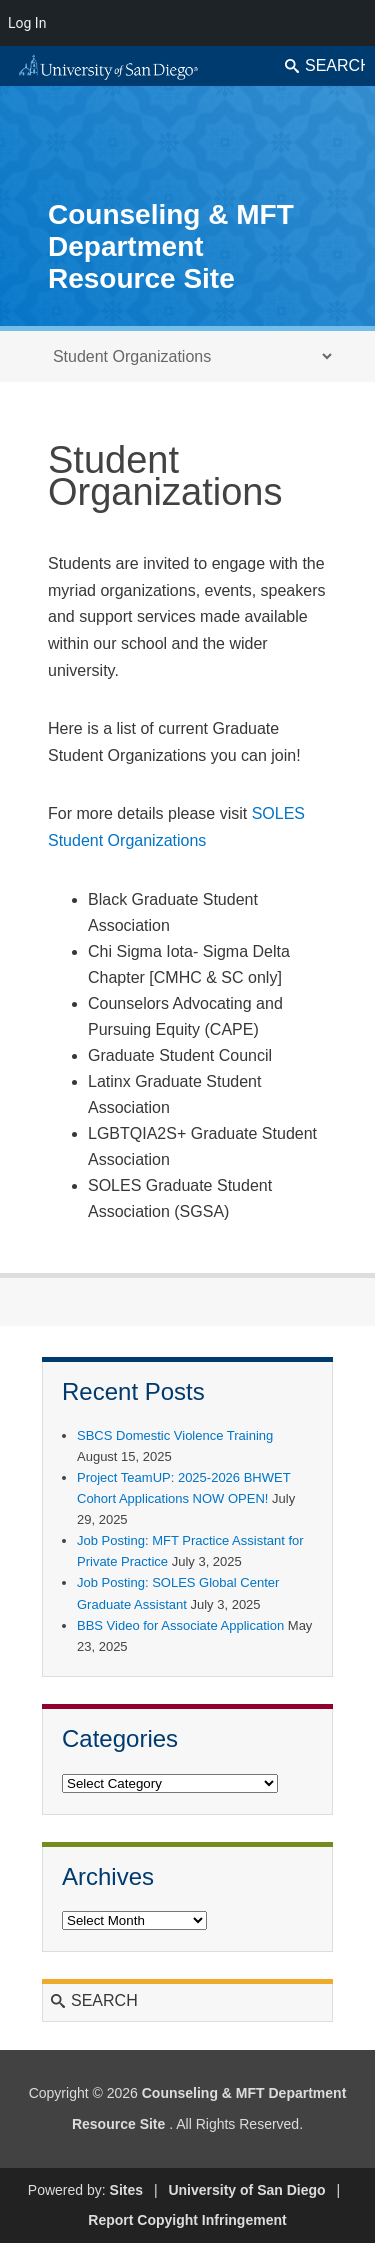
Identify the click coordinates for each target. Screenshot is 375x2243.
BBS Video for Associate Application (180, 1625)
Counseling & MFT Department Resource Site (171, 246)
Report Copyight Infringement (187, 2220)
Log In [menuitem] (27, 23)
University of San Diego (246, 2190)
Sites (126, 2190)
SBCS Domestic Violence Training (175, 1435)
